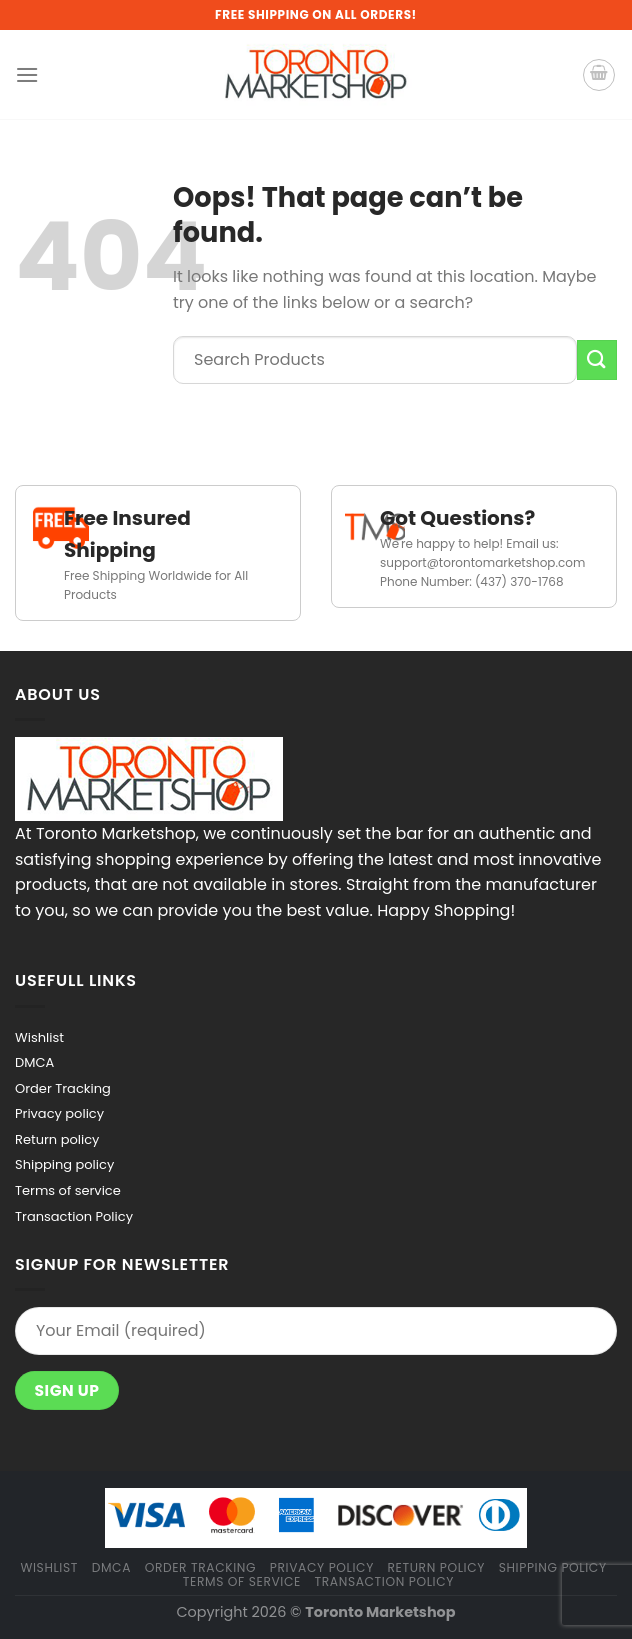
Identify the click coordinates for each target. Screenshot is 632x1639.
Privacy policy (59, 1113)
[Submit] (597, 359)
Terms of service (68, 1190)
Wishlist (39, 1037)
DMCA (34, 1062)
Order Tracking (63, 1088)
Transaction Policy (74, 1216)
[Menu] (27, 74)
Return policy (57, 1139)
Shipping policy (64, 1164)
